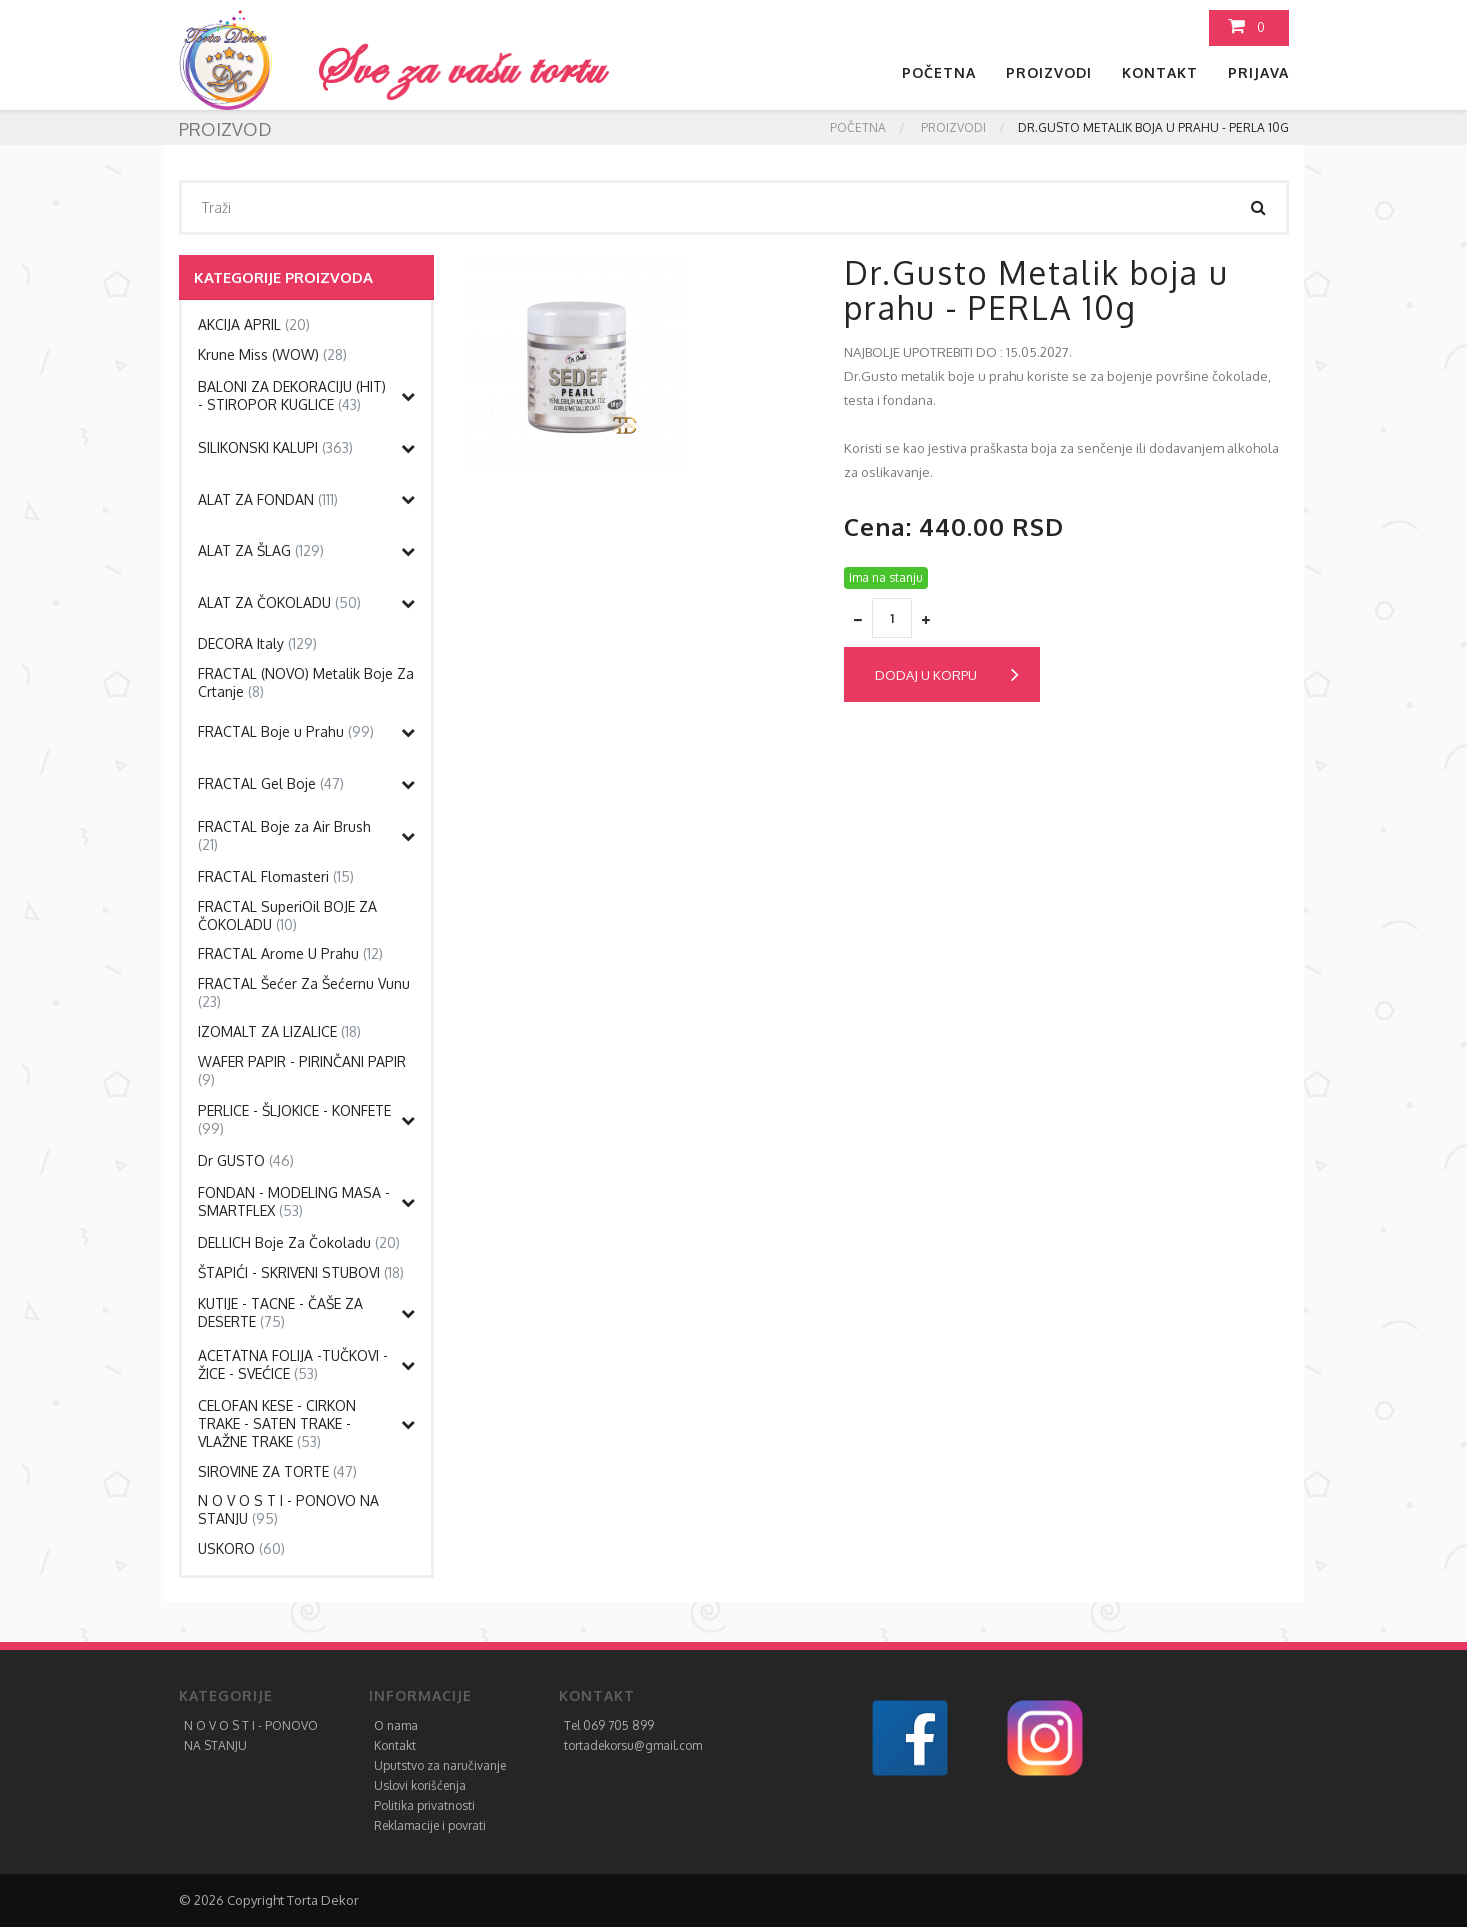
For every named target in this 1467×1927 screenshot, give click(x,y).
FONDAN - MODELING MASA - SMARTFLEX (294, 1201)
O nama (396, 1725)
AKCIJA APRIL (254, 324)
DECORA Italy (257, 643)
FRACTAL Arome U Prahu (290, 953)
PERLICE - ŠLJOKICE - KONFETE (294, 1119)
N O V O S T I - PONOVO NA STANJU (288, 1509)
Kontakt (1160, 72)
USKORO (241, 1548)
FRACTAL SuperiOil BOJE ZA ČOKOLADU (287, 915)
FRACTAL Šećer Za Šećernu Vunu (304, 992)
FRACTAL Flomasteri (276, 876)
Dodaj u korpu (947, 675)
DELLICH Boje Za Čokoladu (299, 1242)
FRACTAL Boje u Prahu (286, 731)
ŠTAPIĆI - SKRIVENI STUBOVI (301, 1272)
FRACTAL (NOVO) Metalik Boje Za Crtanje (306, 682)
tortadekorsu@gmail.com (633, 1745)
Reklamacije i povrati (430, 1825)
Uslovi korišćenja (420, 1785)
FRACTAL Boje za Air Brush (284, 835)
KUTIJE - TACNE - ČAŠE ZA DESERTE (280, 1312)
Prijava (1258, 72)
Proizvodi (1049, 72)
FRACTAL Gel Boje (271, 783)
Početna (939, 72)
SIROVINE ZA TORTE (277, 1471)
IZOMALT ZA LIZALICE (279, 1031)
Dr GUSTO (246, 1160)
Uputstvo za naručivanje (440, 1765)
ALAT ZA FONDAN (268, 499)
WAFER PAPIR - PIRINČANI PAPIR (302, 1070)
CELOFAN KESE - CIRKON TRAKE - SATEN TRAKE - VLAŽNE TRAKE (277, 1423)
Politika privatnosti (424, 1805)
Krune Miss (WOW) (272, 354)
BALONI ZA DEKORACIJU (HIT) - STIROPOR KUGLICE (292, 395)
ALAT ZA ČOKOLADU (279, 602)
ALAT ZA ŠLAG (261, 550)
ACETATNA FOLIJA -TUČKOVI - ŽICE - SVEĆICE (293, 1364)
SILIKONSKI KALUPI (275, 447)
